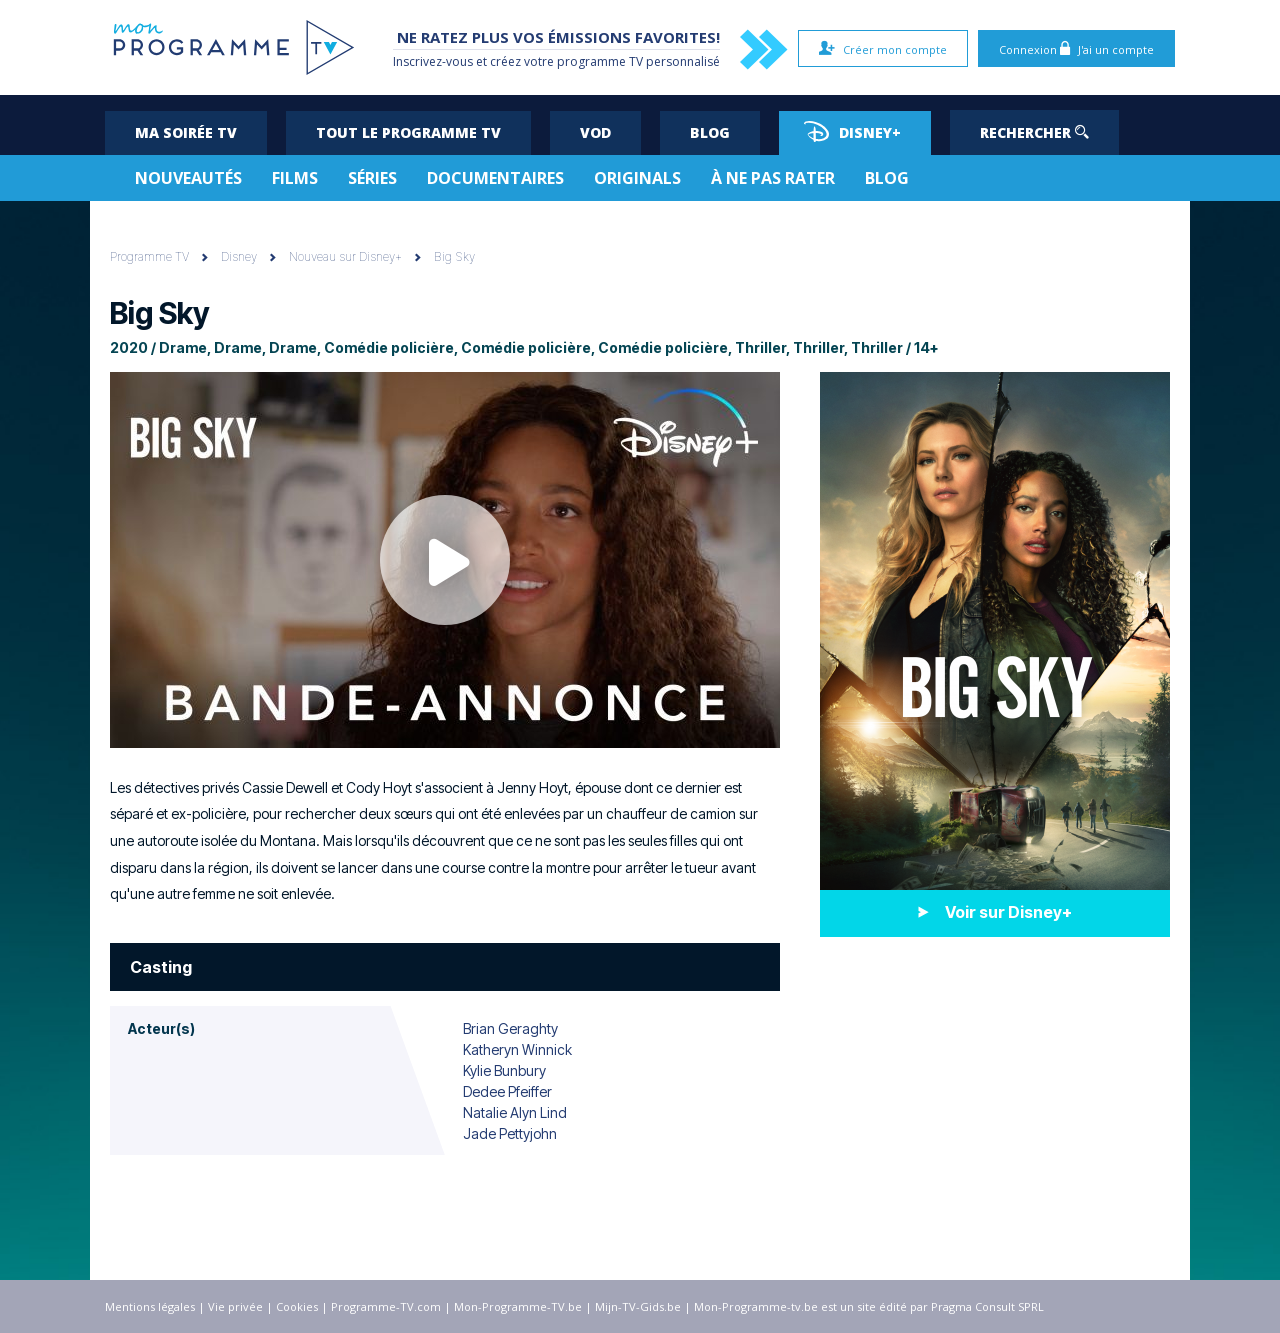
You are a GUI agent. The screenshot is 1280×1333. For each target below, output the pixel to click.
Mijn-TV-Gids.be (638, 1306)
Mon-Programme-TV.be (518, 1306)
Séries (372, 178)
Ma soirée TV (186, 132)
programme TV (600, 61)
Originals (637, 178)
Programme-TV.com (386, 1306)
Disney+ (852, 131)
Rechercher (1034, 132)
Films (295, 178)
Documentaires (495, 178)
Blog (710, 132)
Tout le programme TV (408, 132)
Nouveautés (188, 178)
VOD (595, 132)
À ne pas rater (773, 178)
